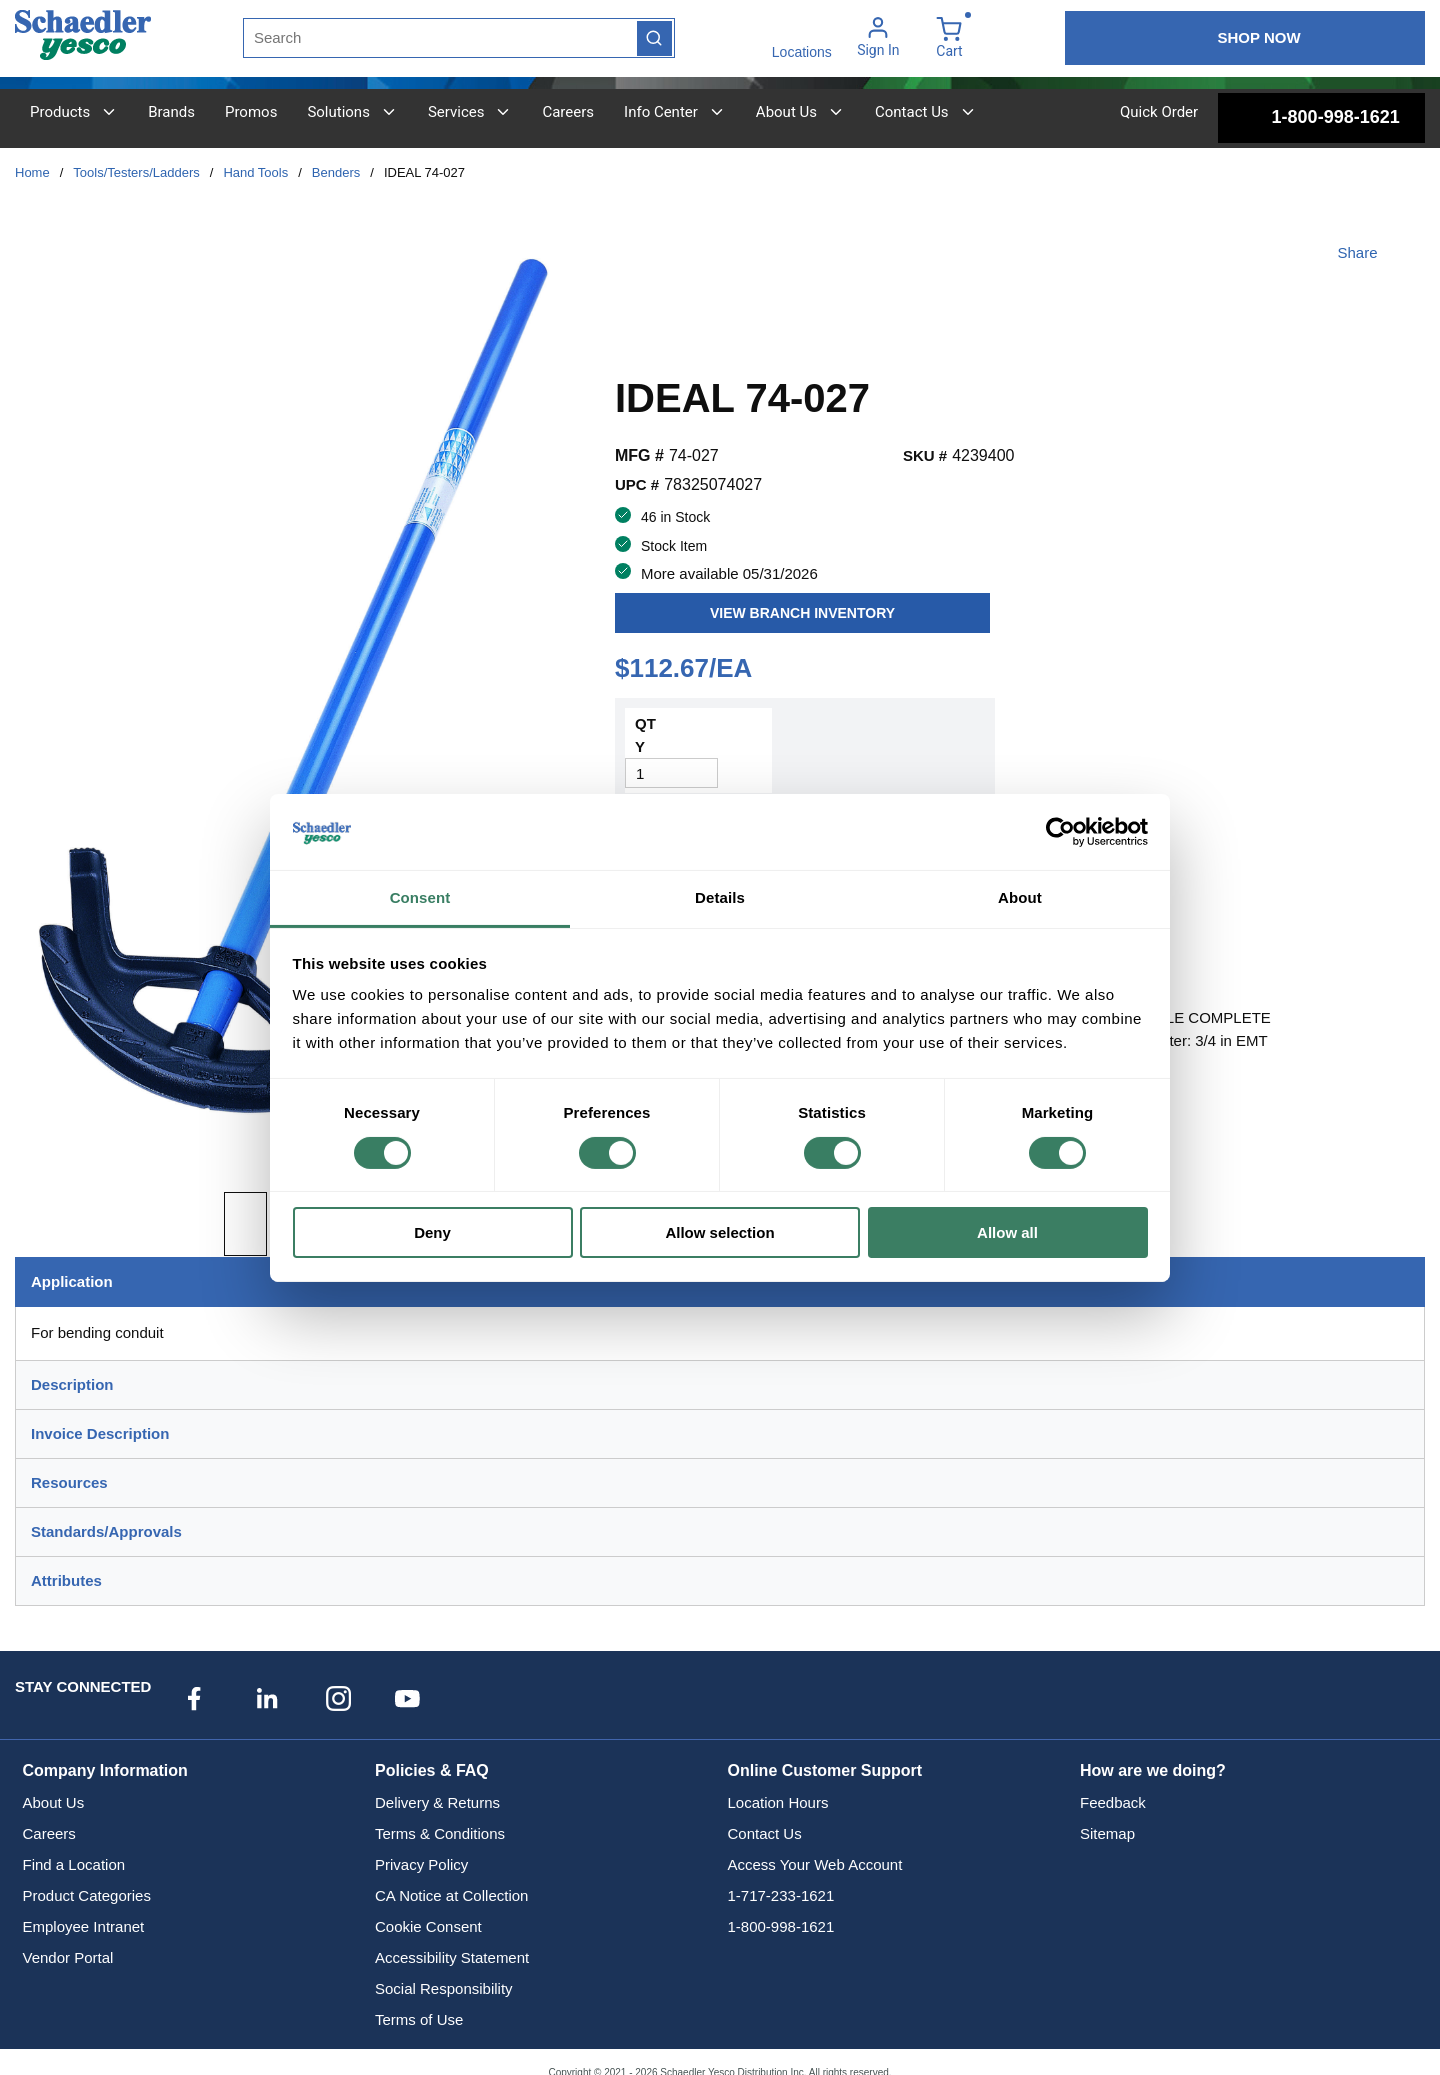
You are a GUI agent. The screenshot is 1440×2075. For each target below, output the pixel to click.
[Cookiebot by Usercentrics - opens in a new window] (1060, 832)
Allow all (1007, 1232)
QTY (645, 735)
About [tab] (1020, 897)
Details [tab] (720, 897)
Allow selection (719, 1232)
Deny (432, 1232)
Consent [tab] (420, 897)
